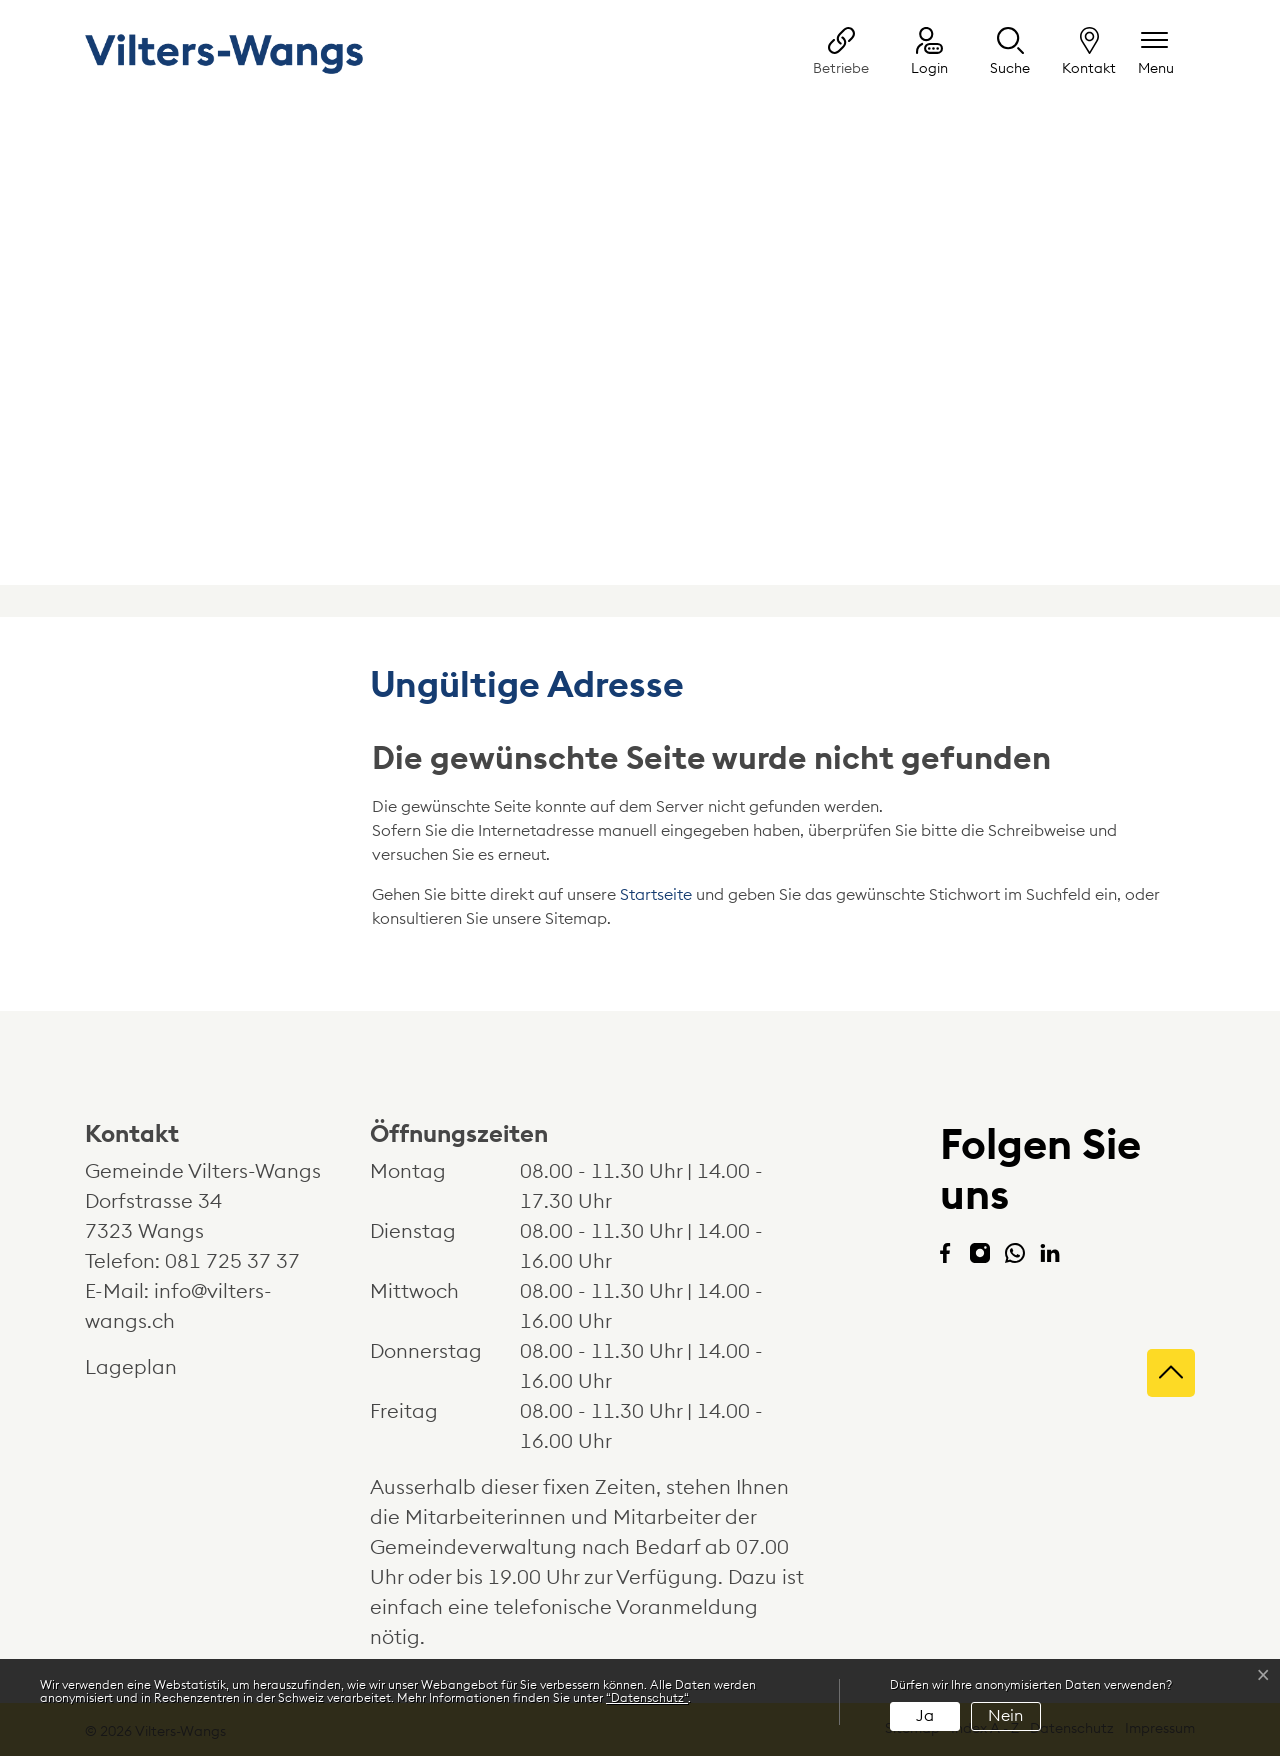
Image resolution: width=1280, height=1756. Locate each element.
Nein (1005, 1716)
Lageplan (149, 1368)
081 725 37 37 (232, 1262)
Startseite (656, 895)
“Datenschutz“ (647, 1698)
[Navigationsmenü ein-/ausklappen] (1156, 53)
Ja (925, 1716)
